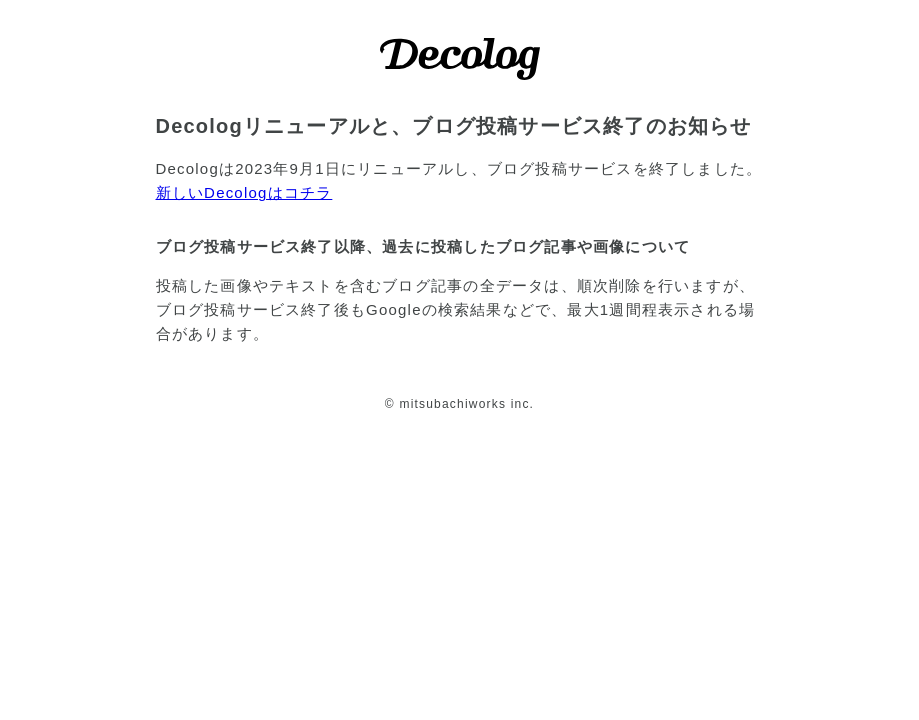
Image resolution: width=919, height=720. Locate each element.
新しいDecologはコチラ (244, 192)
